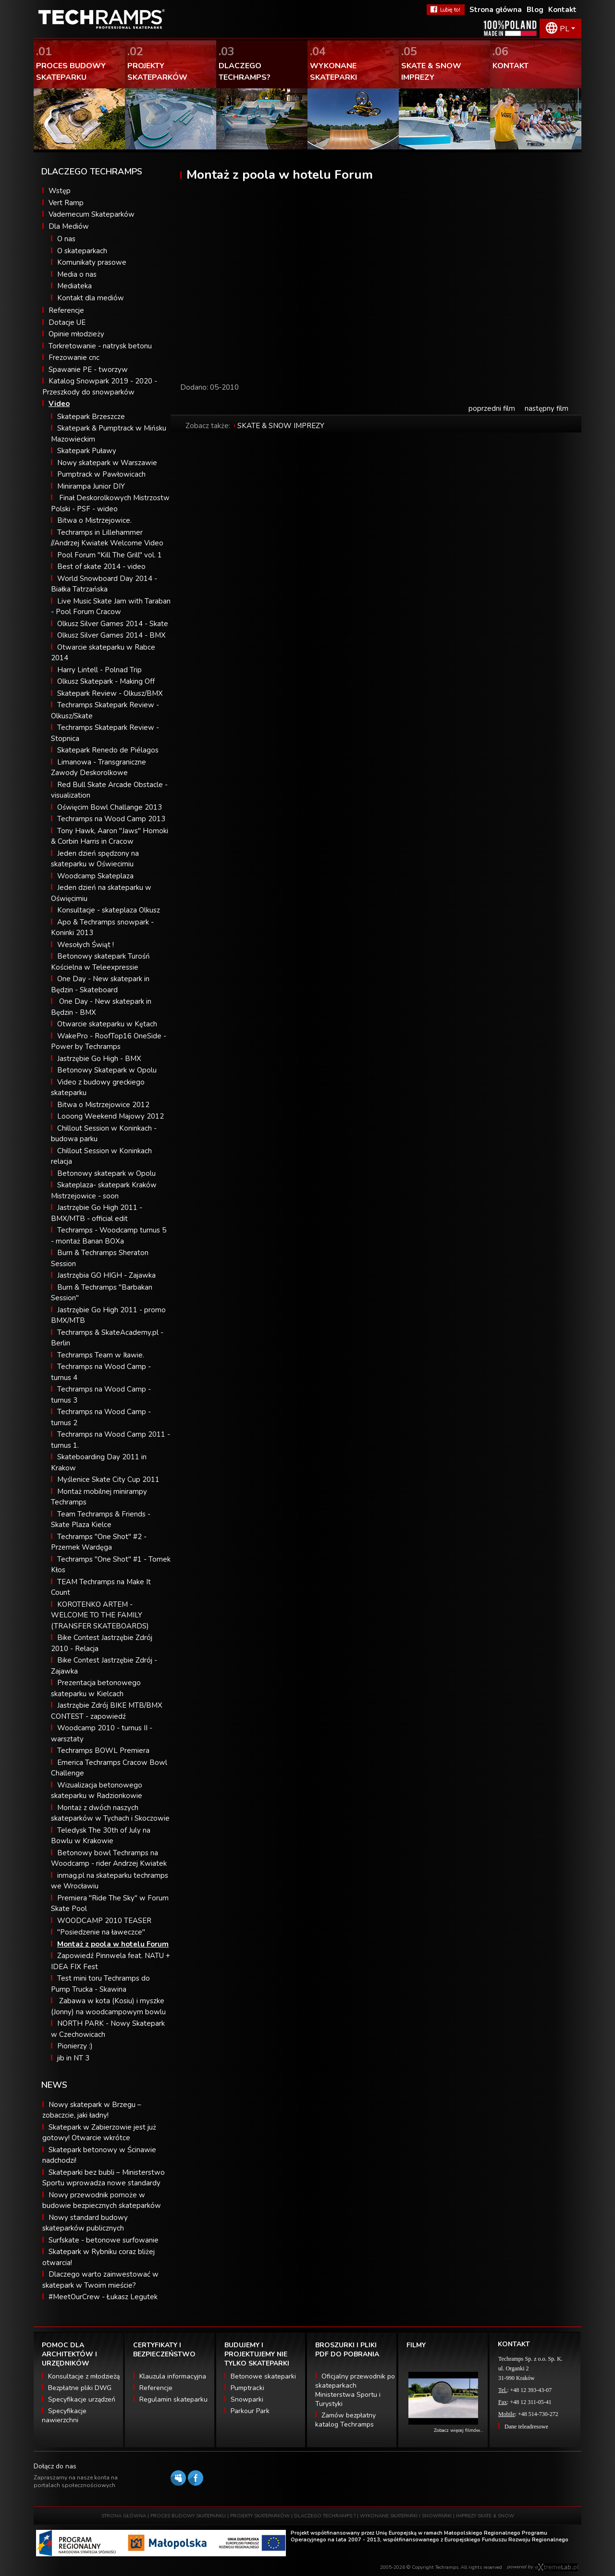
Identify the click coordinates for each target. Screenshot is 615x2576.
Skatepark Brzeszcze (91, 416)
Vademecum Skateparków (92, 214)
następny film (546, 408)
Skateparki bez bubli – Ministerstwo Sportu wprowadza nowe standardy (103, 2178)
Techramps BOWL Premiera (103, 1750)
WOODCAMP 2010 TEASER (104, 1920)
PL (564, 29)
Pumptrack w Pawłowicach (101, 474)
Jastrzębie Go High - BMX (99, 1058)
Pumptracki (247, 2387)
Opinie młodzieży (76, 334)
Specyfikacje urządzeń (81, 2399)
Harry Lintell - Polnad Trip (99, 670)
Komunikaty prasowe (91, 262)
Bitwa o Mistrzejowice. (94, 520)
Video (59, 403)
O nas (66, 239)
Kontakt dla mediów (90, 298)
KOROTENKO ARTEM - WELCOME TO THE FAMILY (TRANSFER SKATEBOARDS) (100, 1615)
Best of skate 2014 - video (101, 566)
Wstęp (60, 191)
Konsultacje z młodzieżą (84, 2376)
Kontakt (562, 9)
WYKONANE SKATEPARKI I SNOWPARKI (406, 2516)
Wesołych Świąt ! (85, 944)
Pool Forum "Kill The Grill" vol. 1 (109, 555)
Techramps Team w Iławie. (100, 1355)
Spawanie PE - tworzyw (88, 369)
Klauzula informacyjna (172, 2376)
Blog (535, 9)
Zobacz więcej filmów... (458, 2430)
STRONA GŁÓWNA (123, 2516)
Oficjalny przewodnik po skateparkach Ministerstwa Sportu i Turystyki (355, 2390)
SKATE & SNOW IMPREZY (280, 426)
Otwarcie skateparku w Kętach (107, 1024)
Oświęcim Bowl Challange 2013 (109, 807)
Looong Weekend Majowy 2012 (110, 1116)
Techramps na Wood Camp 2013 (111, 819)
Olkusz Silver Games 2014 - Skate (112, 624)
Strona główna (495, 9)
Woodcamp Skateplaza (95, 876)
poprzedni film (491, 408)
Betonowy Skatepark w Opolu (107, 1070)
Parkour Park (250, 2411)
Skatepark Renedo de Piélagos (108, 750)
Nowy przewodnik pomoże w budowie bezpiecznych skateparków (101, 2200)
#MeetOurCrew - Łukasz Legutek (103, 2297)
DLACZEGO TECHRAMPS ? (325, 2516)
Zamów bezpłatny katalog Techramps (345, 2420)
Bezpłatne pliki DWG (79, 2387)
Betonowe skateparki (263, 2376)
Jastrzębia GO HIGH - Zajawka (106, 1275)
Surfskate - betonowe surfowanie (104, 2240)
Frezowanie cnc (74, 357)
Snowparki (247, 2399)
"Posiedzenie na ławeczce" (101, 1932)
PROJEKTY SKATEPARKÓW (260, 2516)
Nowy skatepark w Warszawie (107, 463)
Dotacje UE (67, 322)
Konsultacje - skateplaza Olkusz (108, 910)
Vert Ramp (66, 203)
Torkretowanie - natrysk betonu (100, 346)
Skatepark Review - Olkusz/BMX (110, 693)
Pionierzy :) (75, 2046)
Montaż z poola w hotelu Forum (113, 1944)
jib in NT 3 (73, 2058)
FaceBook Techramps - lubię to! (446, 9)
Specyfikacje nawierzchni (64, 2415)
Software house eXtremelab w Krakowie (556, 2567)
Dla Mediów (69, 226)
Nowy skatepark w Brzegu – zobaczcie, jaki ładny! (91, 2110)
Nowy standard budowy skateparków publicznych (85, 2223)
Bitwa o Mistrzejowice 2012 (103, 1104)
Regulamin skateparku (173, 2399)
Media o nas (77, 274)
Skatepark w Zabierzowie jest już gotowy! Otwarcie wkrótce (99, 2132)
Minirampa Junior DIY (91, 486)
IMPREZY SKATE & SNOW (485, 2516)
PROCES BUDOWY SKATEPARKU (188, 2516)
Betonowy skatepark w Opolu (106, 1173)
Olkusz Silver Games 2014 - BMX (111, 635)
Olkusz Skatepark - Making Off (106, 681)
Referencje (66, 310)
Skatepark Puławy (86, 451)
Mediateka (74, 286)
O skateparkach (82, 251)
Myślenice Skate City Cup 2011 (108, 1479)
